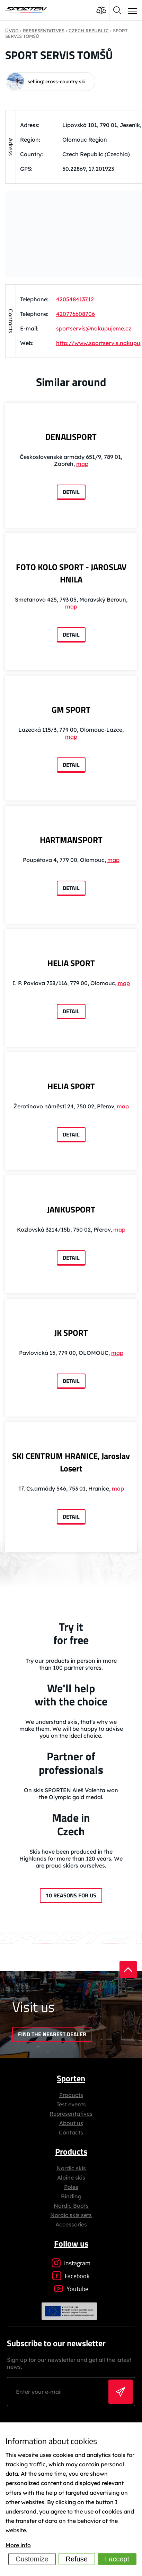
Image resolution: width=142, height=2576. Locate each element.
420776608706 (75, 313)
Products (71, 2094)
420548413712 (75, 299)
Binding (71, 2196)
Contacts (71, 2132)
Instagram (71, 2263)
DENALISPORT (71, 436)
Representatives (71, 2113)
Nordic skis (71, 2168)
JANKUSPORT (71, 1209)
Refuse (77, 2559)
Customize (32, 2559)
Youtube (71, 2288)
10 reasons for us (71, 1895)
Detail (71, 492)
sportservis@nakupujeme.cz (93, 328)
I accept (117, 2559)
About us (71, 2123)
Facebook (71, 2276)
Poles (71, 2186)
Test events (71, 2104)
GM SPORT (71, 709)
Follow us (71, 2243)
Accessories (71, 2224)
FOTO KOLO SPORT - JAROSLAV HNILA (71, 573)
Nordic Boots (71, 2205)
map (82, 463)
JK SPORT (71, 1332)
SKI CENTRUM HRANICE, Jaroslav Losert (71, 1462)
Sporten (71, 2078)
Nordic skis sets (71, 2215)
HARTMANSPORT (71, 839)
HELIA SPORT (71, 963)
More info (18, 2545)
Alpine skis (71, 2177)
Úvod (12, 30)
